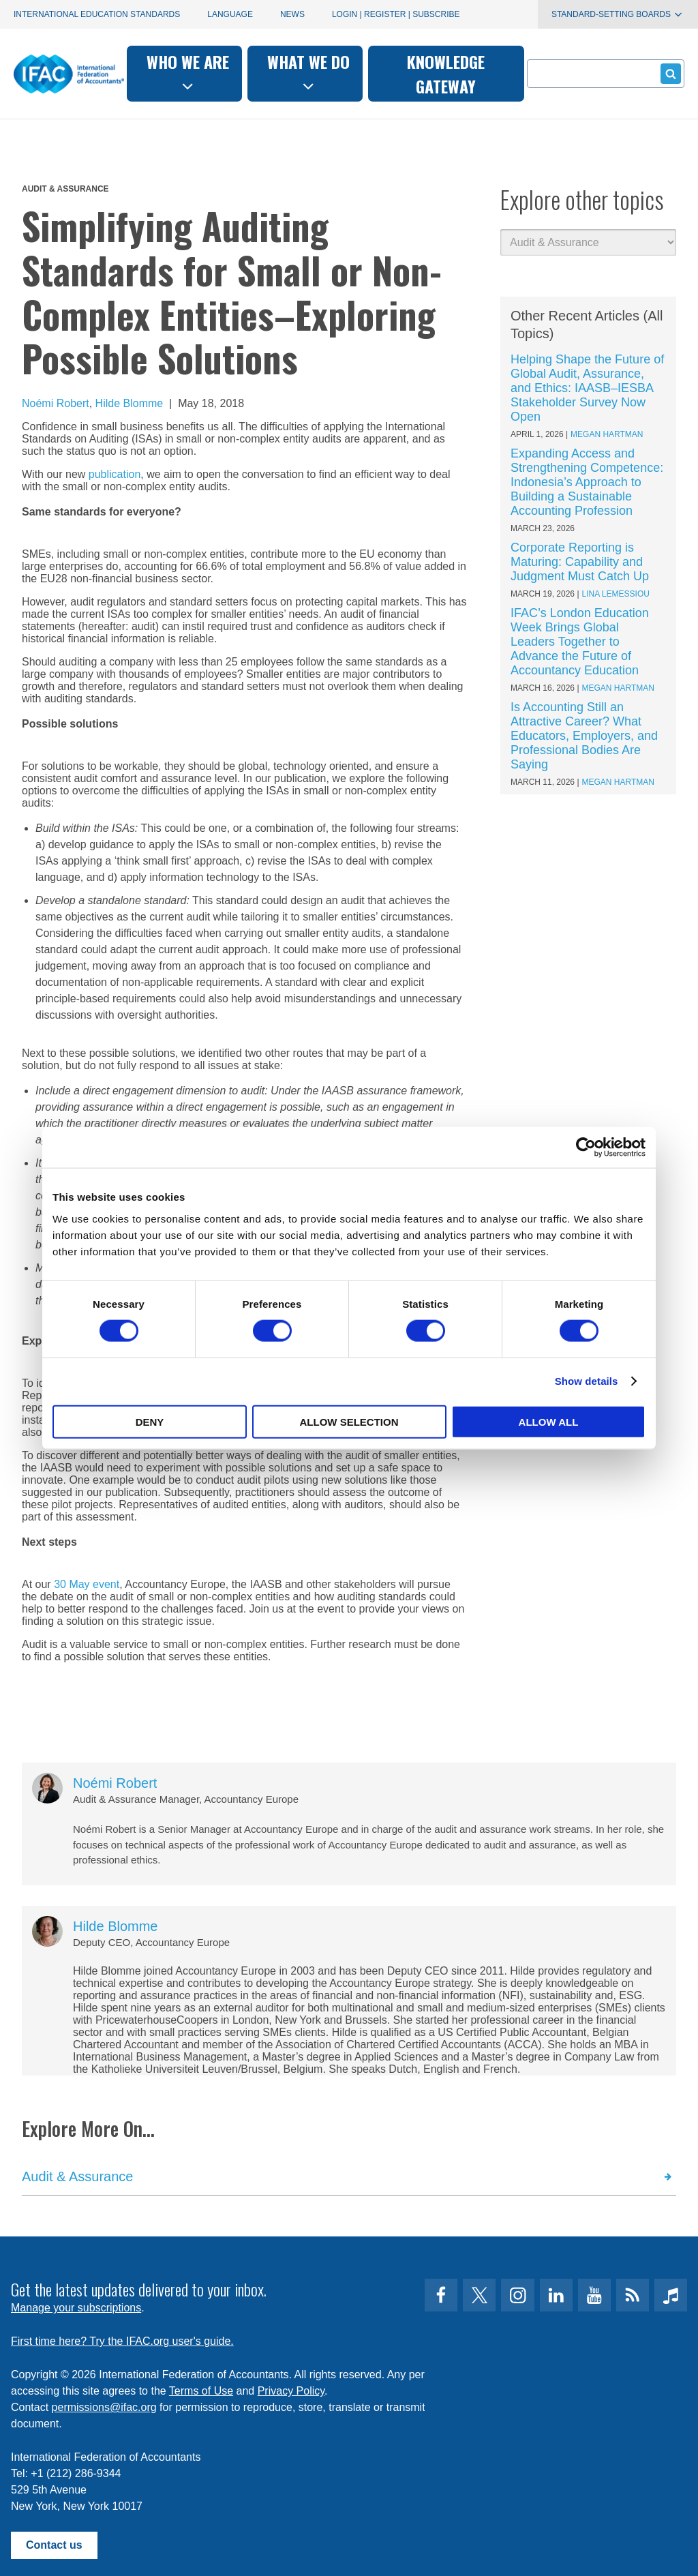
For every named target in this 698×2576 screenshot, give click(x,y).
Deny (150, 1421)
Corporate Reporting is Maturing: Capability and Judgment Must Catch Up (580, 562)
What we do (308, 72)
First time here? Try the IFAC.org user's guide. (122, 2341)
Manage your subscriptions (76, 2307)
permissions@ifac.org (104, 2407)
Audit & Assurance (65, 189)
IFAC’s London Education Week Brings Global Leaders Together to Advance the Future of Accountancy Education (580, 641)
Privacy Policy (291, 2391)
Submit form (668, 73)
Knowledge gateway (446, 73)
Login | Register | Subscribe (396, 14)
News (292, 14)
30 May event (86, 1584)
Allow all (549, 1421)
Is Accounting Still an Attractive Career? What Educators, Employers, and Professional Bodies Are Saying (584, 735)
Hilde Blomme (129, 403)
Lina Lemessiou (616, 594)
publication (115, 474)
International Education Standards (97, 14)
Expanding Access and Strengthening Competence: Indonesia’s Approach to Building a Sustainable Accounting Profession (587, 482)
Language (230, 14)
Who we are (188, 72)
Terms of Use (201, 2391)
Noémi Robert (55, 403)
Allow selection (349, 1421)
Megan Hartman (607, 434)
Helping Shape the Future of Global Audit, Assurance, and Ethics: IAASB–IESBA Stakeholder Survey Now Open (587, 388)
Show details (586, 1381)
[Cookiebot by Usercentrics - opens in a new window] (586, 1147)
